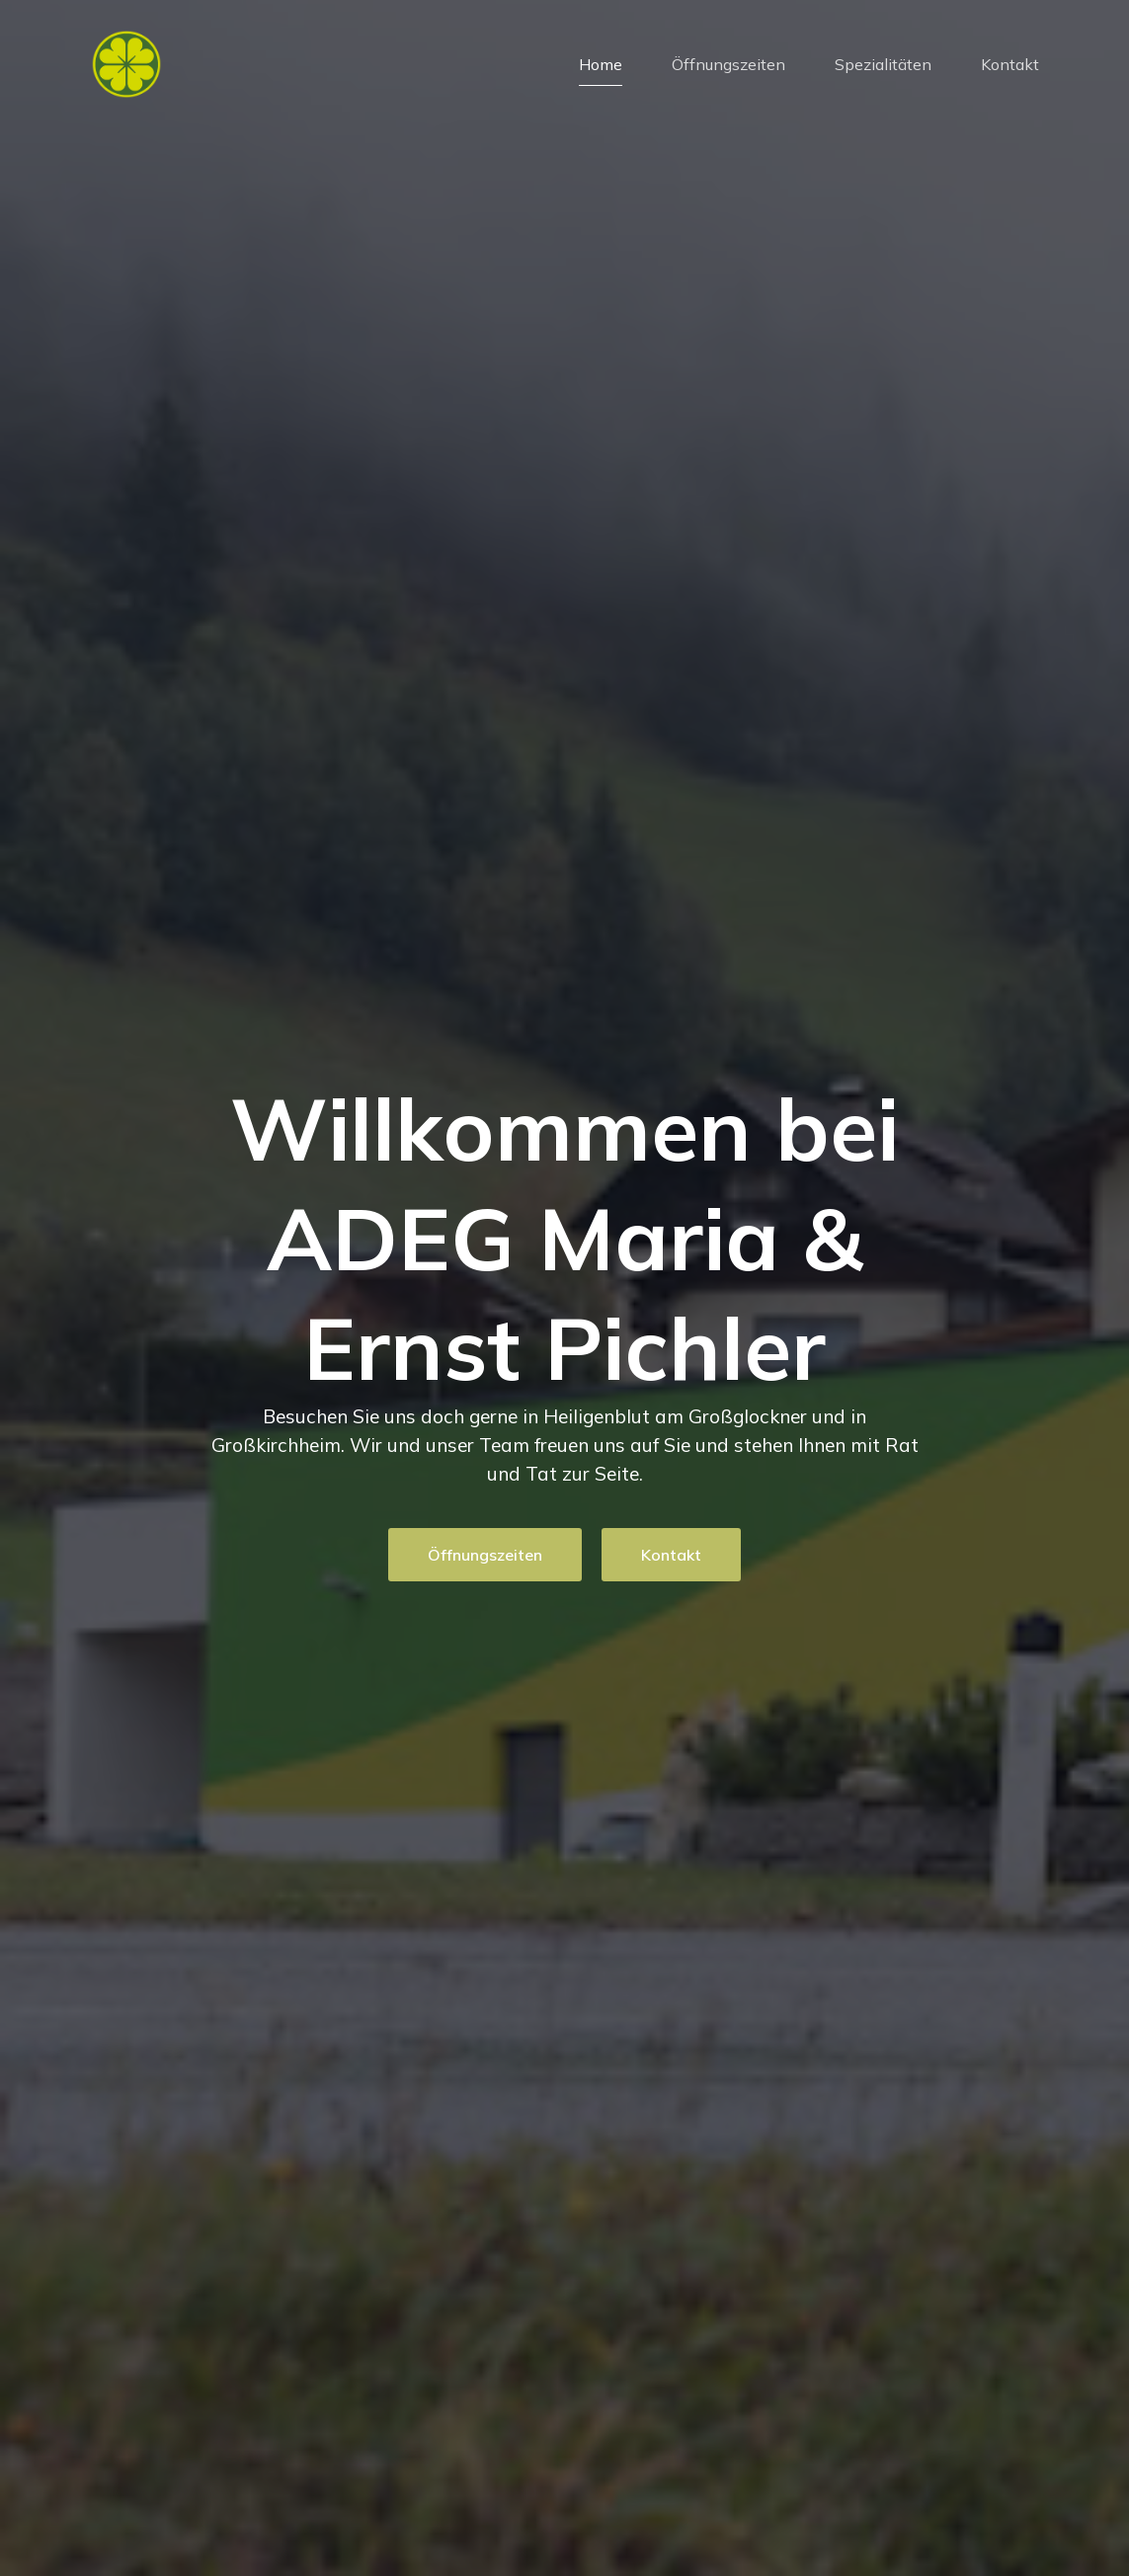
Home (600, 64)
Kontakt (1010, 64)
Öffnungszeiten (728, 64)
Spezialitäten (883, 64)
